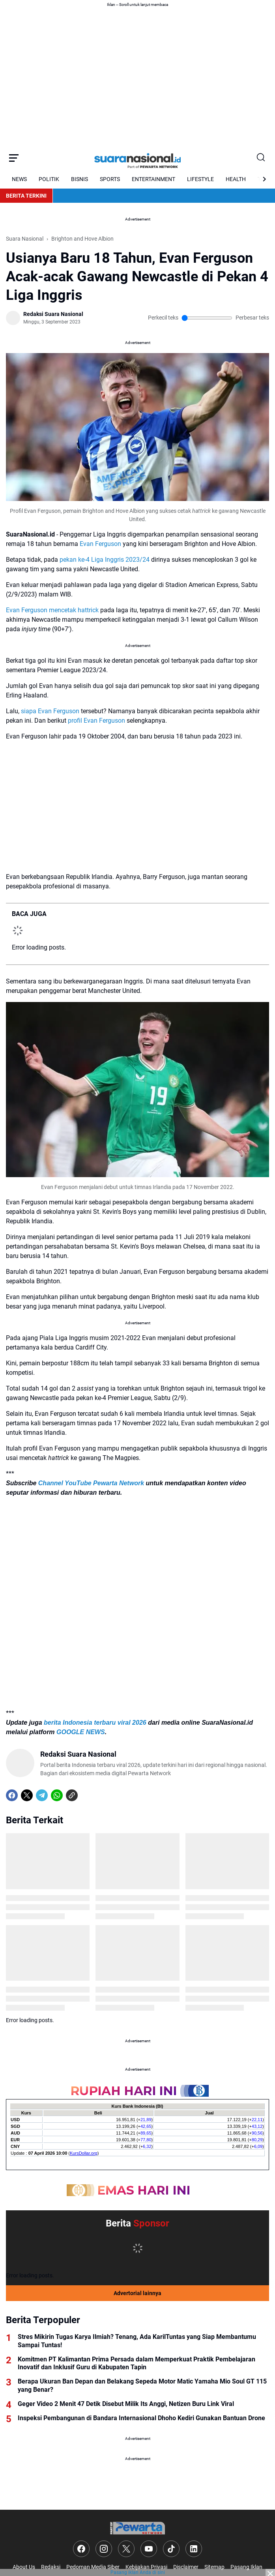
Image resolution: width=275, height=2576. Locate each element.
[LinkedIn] (193, 2548)
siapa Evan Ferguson (50, 711)
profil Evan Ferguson (96, 720)
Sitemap (214, 2567)
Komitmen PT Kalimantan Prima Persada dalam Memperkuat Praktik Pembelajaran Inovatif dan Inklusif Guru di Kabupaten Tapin (136, 2363)
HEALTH (236, 179)
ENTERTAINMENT (153, 179)
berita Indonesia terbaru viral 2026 (95, 1722)
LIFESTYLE (200, 179)
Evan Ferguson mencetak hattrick (52, 610)
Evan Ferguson (100, 544)
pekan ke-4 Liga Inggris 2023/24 (105, 559)
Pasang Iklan (246, 2567)
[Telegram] (42, 1795)
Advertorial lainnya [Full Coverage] (137, 2293)
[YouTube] (148, 2548)
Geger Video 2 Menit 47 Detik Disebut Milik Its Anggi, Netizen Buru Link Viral (126, 2404)
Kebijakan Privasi (146, 2567)
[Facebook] (12, 1795)
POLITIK (49, 179)
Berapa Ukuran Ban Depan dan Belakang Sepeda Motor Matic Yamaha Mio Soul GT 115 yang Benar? (142, 2385)
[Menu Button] (14, 158)
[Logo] (137, 2528)
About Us (24, 2567)
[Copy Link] (72, 1795)
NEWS (19, 179)
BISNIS (79, 179)
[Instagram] (103, 2548)
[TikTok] (171, 2548)
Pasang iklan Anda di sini (137, 2572)
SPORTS (110, 179)
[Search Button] (261, 158)
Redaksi (50, 2567)
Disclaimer (185, 2567)
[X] (27, 1795)
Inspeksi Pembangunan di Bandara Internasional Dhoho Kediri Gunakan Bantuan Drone (141, 2418)
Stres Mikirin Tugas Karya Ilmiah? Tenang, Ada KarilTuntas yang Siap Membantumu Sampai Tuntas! (137, 2341)
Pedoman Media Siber (93, 2567)
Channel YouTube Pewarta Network (91, 1483)
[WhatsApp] (57, 1795)
